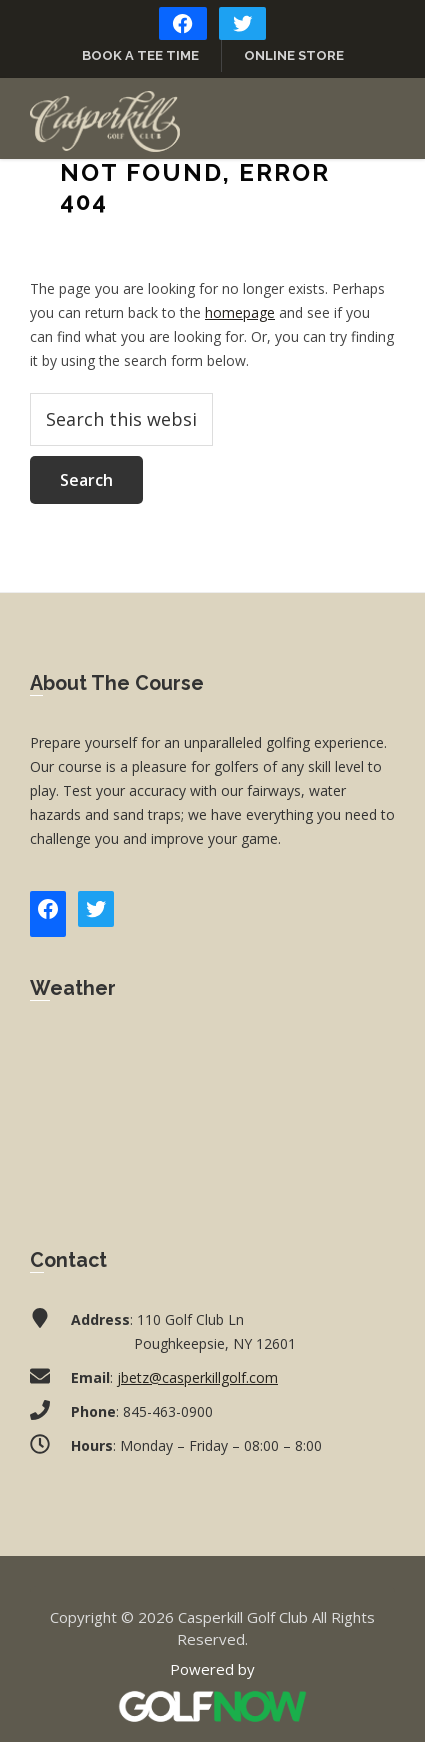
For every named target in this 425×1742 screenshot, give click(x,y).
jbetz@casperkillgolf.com (197, 1377)
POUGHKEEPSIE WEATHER (212, 1110)
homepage (240, 312)
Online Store (294, 55)
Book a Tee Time (140, 55)
